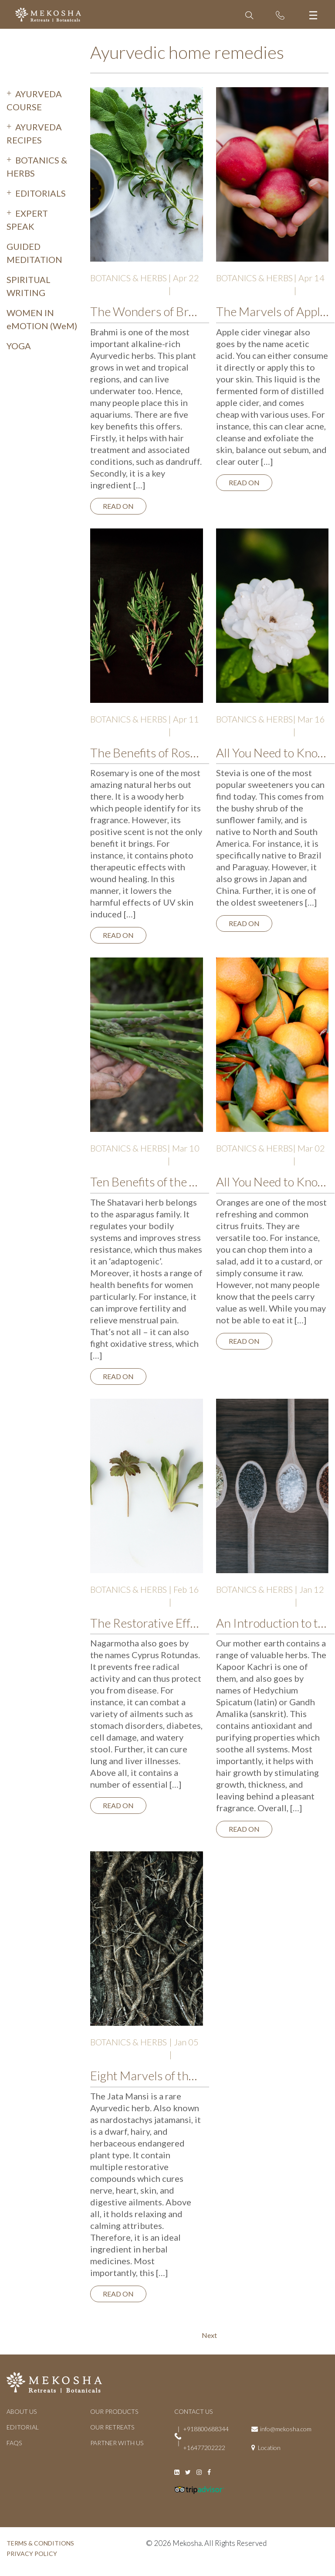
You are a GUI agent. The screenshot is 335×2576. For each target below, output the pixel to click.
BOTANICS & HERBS (128, 278)
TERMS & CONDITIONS (40, 2543)
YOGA (19, 346)
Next (209, 2335)
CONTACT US (193, 2411)
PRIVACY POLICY (32, 2553)
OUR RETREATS (112, 2427)
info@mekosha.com (285, 2429)
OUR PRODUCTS (114, 2411)
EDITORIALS (40, 193)
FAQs (14, 2443)
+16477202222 (204, 2447)
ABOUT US (22, 2411)
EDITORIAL (23, 2427)
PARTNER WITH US (116, 2443)
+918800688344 (206, 2429)
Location (269, 2447)
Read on (118, 506)
